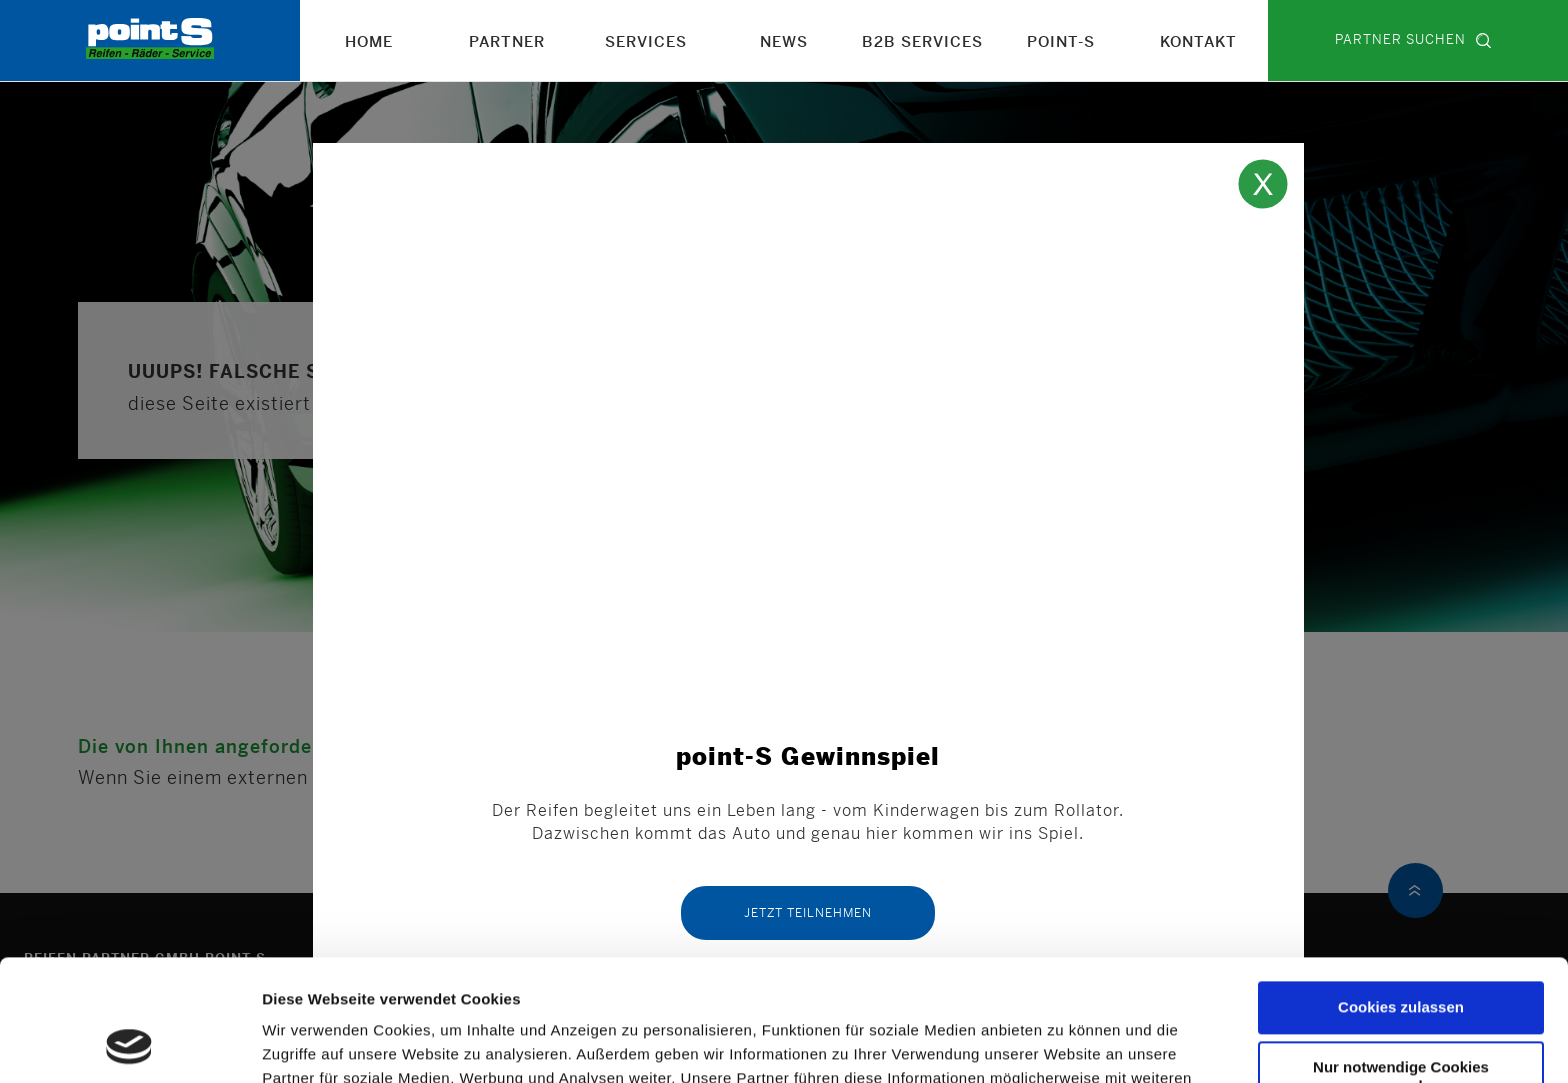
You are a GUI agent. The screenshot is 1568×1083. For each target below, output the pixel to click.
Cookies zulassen (1401, 893)
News (784, 43)
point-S (1061, 43)
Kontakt (1198, 43)
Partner (507, 43)
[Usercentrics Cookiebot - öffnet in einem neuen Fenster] (129, 1044)
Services (646, 43)
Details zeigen (319, 1043)
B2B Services (922, 43)
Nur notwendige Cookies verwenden (1401, 963)
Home (369, 43)
